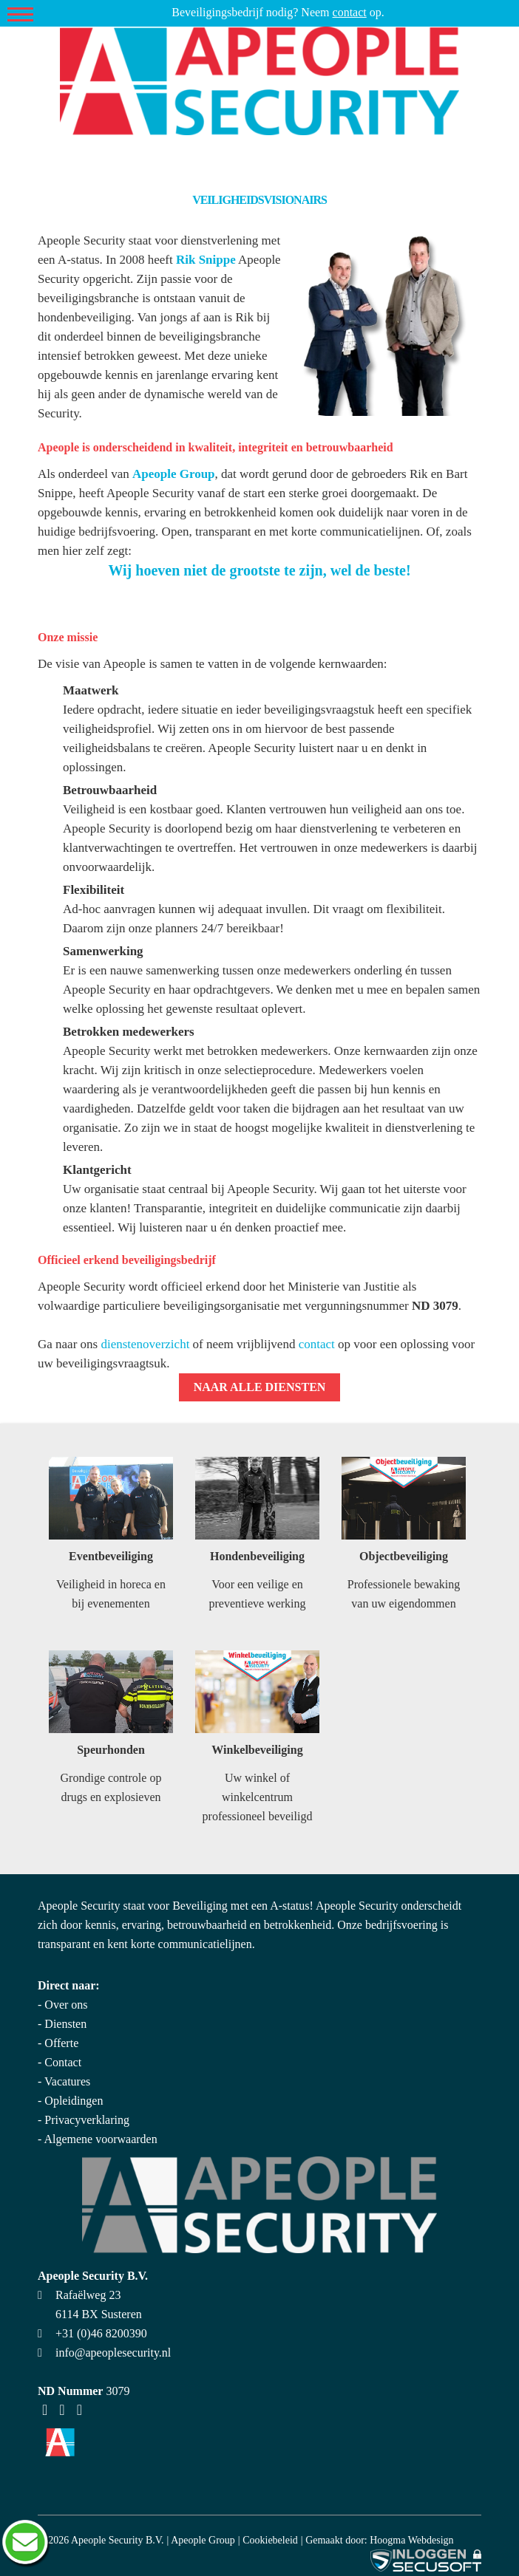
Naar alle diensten (260, 1387)
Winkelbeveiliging (256, 1749)
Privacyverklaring (86, 2120)
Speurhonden (111, 1749)
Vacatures (67, 2081)
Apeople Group (203, 2540)
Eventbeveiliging (111, 1556)
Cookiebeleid (270, 2540)
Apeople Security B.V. (117, 2540)
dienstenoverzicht (145, 1344)
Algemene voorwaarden (100, 2139)
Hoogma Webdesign (411, 2540)
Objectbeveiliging (403, 1556)
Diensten (65, 2024)
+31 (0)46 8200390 (101, 2333)
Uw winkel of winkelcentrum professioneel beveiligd (258, 1797)
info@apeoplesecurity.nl (113, 2352)
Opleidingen (73, 2100)
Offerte (61, 2043)
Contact (62, 2062)
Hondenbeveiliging (257, 1556)
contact (350, 12)
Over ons (65, 2004)
